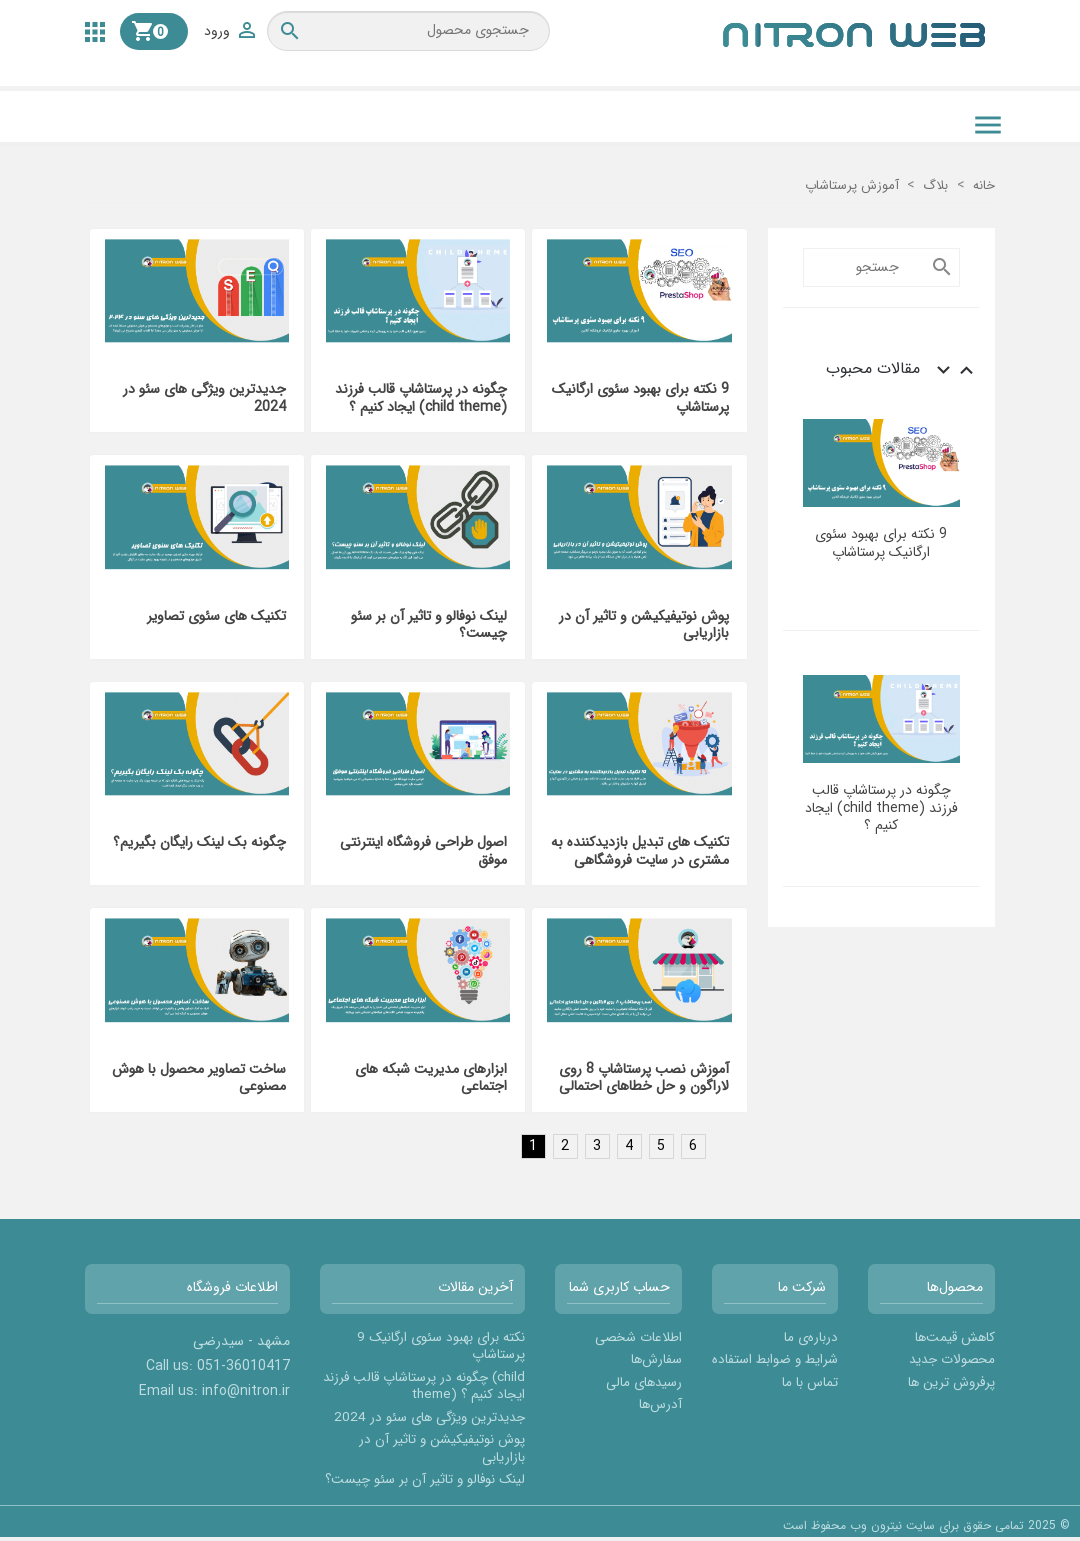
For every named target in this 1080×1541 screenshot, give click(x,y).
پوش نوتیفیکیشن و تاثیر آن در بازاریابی (644, 625)
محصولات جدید (952, 1359)
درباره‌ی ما (811, 1337)
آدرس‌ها (660, 1404)
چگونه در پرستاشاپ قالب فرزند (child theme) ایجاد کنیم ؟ (881, 807)
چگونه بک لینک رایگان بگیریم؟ (199, 842)
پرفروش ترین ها (951, 1382)
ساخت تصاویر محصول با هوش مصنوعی (199, 1078)
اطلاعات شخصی (638, 1337)
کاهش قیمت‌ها (955, 1337)
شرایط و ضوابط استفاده (775, 1359)
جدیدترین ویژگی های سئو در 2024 (204, 398)
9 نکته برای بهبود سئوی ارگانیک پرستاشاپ (881, 542)
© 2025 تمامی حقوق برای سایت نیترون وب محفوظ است (926, 1525)
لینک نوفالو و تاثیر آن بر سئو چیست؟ (429, 625)
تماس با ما (810, 1382)
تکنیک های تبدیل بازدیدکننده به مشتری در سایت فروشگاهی (640, 851)
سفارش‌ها (656, 1359)
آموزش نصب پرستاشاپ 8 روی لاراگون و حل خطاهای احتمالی (644, 1078)
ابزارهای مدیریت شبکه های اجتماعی (431, 1078)
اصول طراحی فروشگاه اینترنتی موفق (423, 851)
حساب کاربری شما (619, 1287)
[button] (95, 31)
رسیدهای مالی (644, 1382)
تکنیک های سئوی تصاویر (216, 616)
